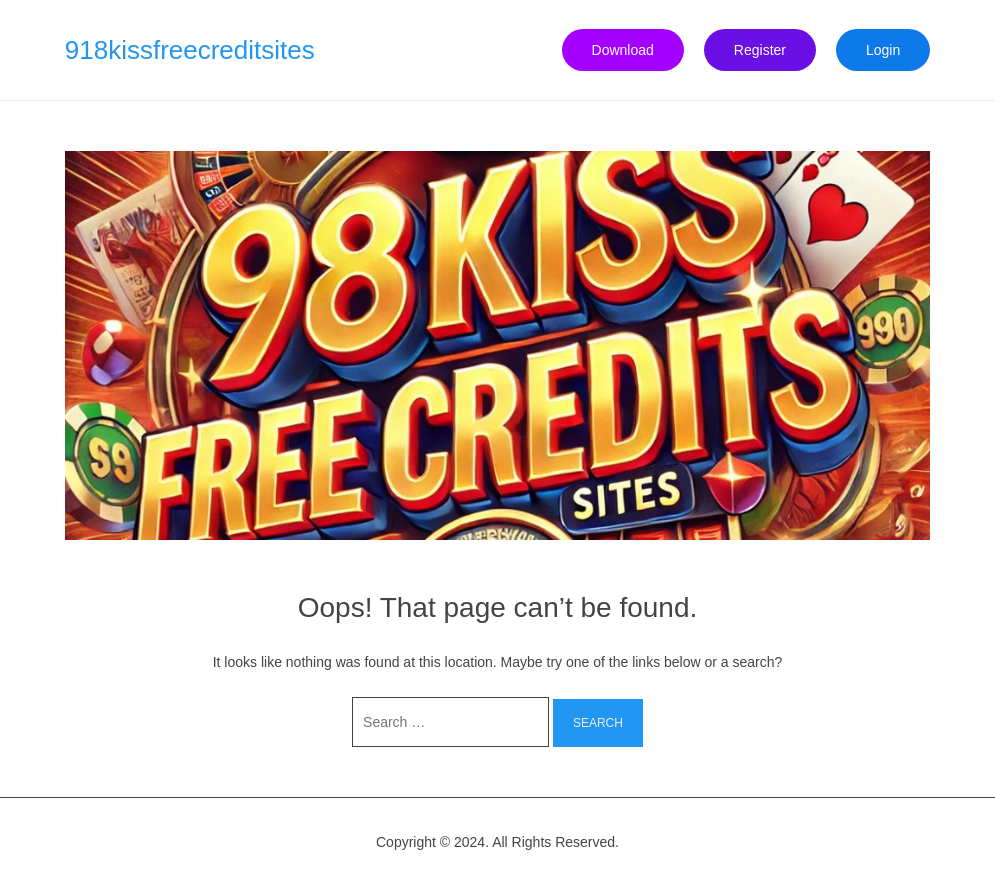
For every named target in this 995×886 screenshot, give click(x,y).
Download (623, 50)
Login (883, 50)
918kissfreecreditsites (190, 50)
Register (760, 50)
